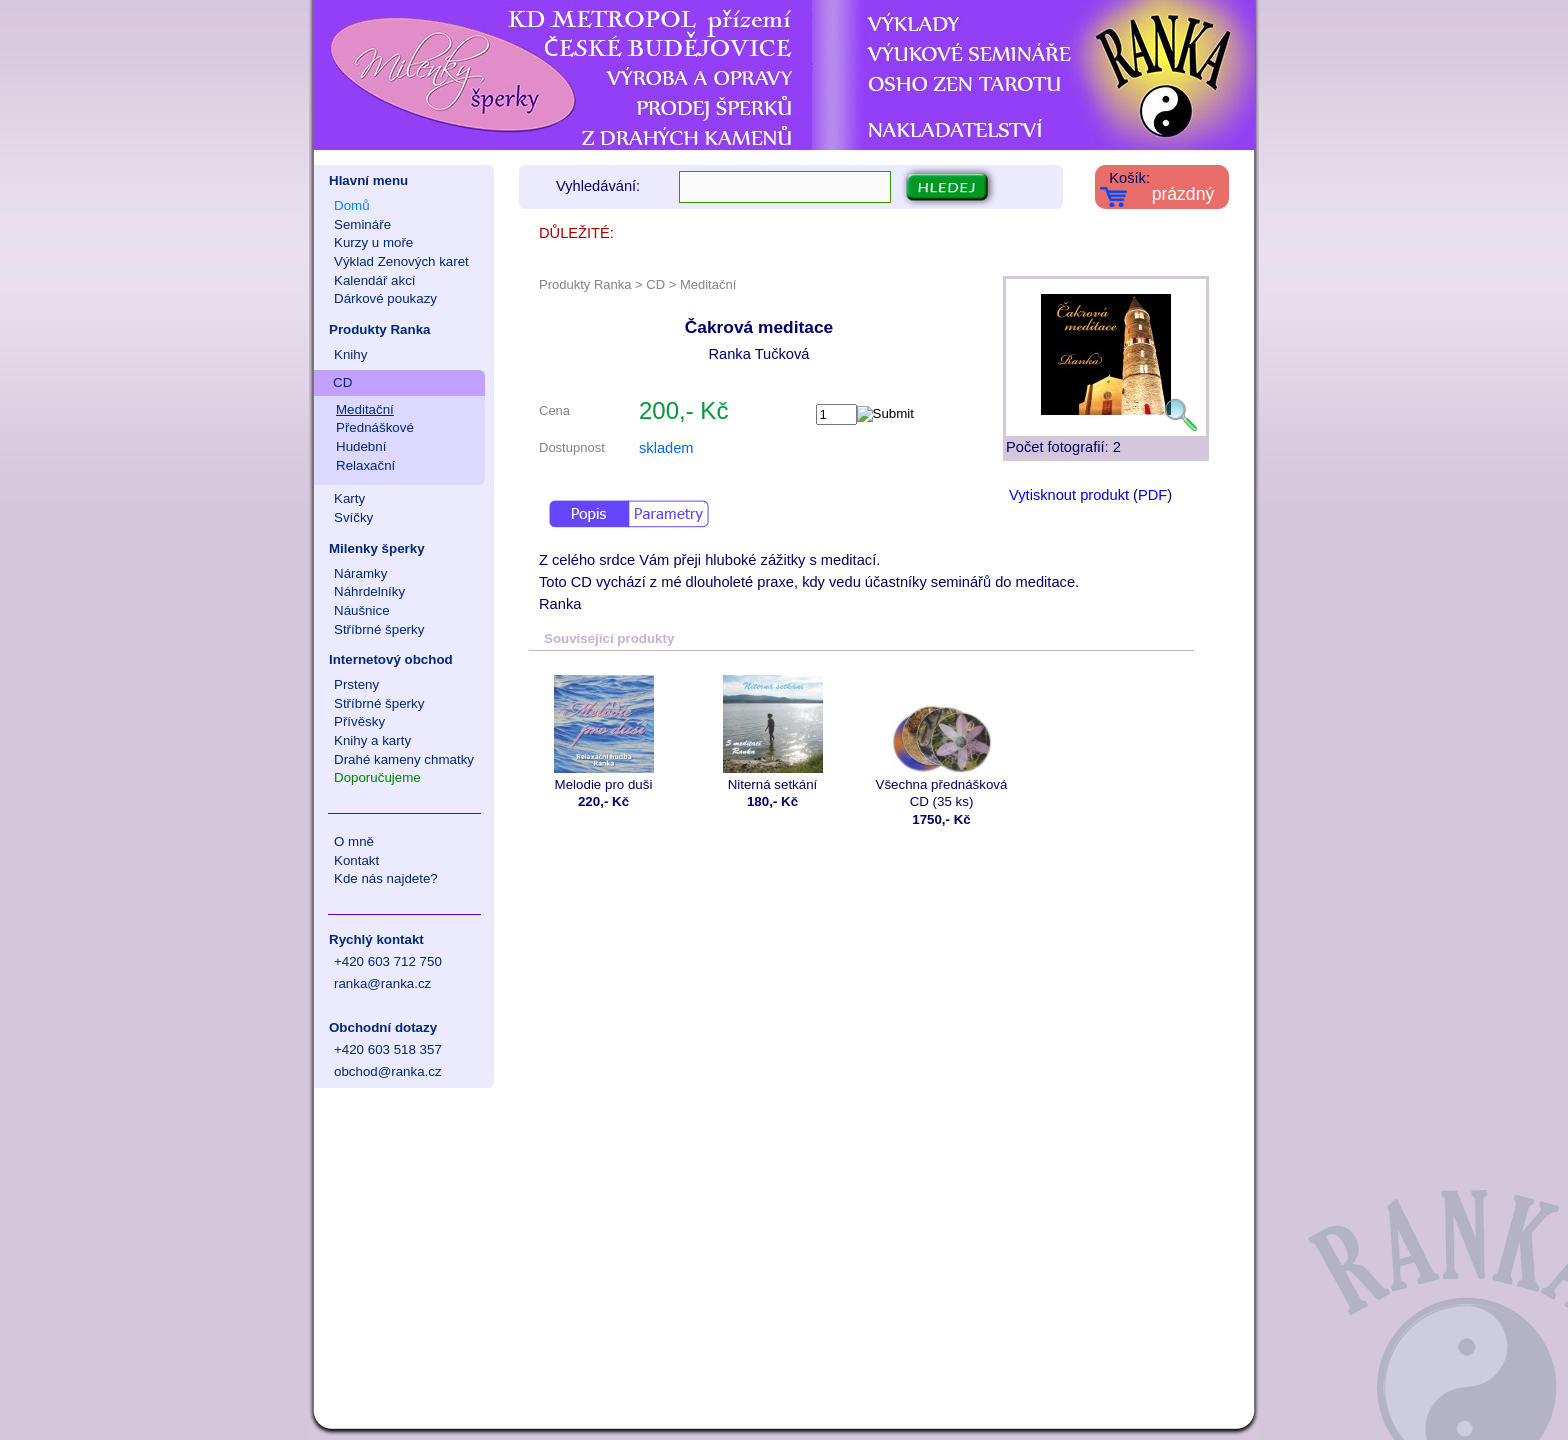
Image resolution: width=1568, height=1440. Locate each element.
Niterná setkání (772, 732)
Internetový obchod (391, 659)
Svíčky (353, 517)
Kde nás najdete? (386, 878)
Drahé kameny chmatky (404, 759)
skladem (666, 448)
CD (342, 382)
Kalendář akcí (375, 280)
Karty (349, 498)
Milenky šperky (377, 548)
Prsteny (356, 684)
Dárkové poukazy (385, 298)
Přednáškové (375, 427)
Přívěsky (359, 721)
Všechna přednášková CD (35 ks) (941, 741)
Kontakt (356, 860)
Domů (352, 205)
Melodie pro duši (603, 732)
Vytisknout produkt (1069, 495)
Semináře (362, 224)
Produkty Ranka (379, 329)
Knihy (350, 354)
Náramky (360, 573)
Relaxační (365, 465)
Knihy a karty (372, 740)
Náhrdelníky (369, 591)
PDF (1152, 495)
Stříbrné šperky (379, 629)
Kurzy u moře (373, 242)
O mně (354, 841)
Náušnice (362, 610)
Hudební (361, 446)
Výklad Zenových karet (401, 261)
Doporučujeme (377, 777)
